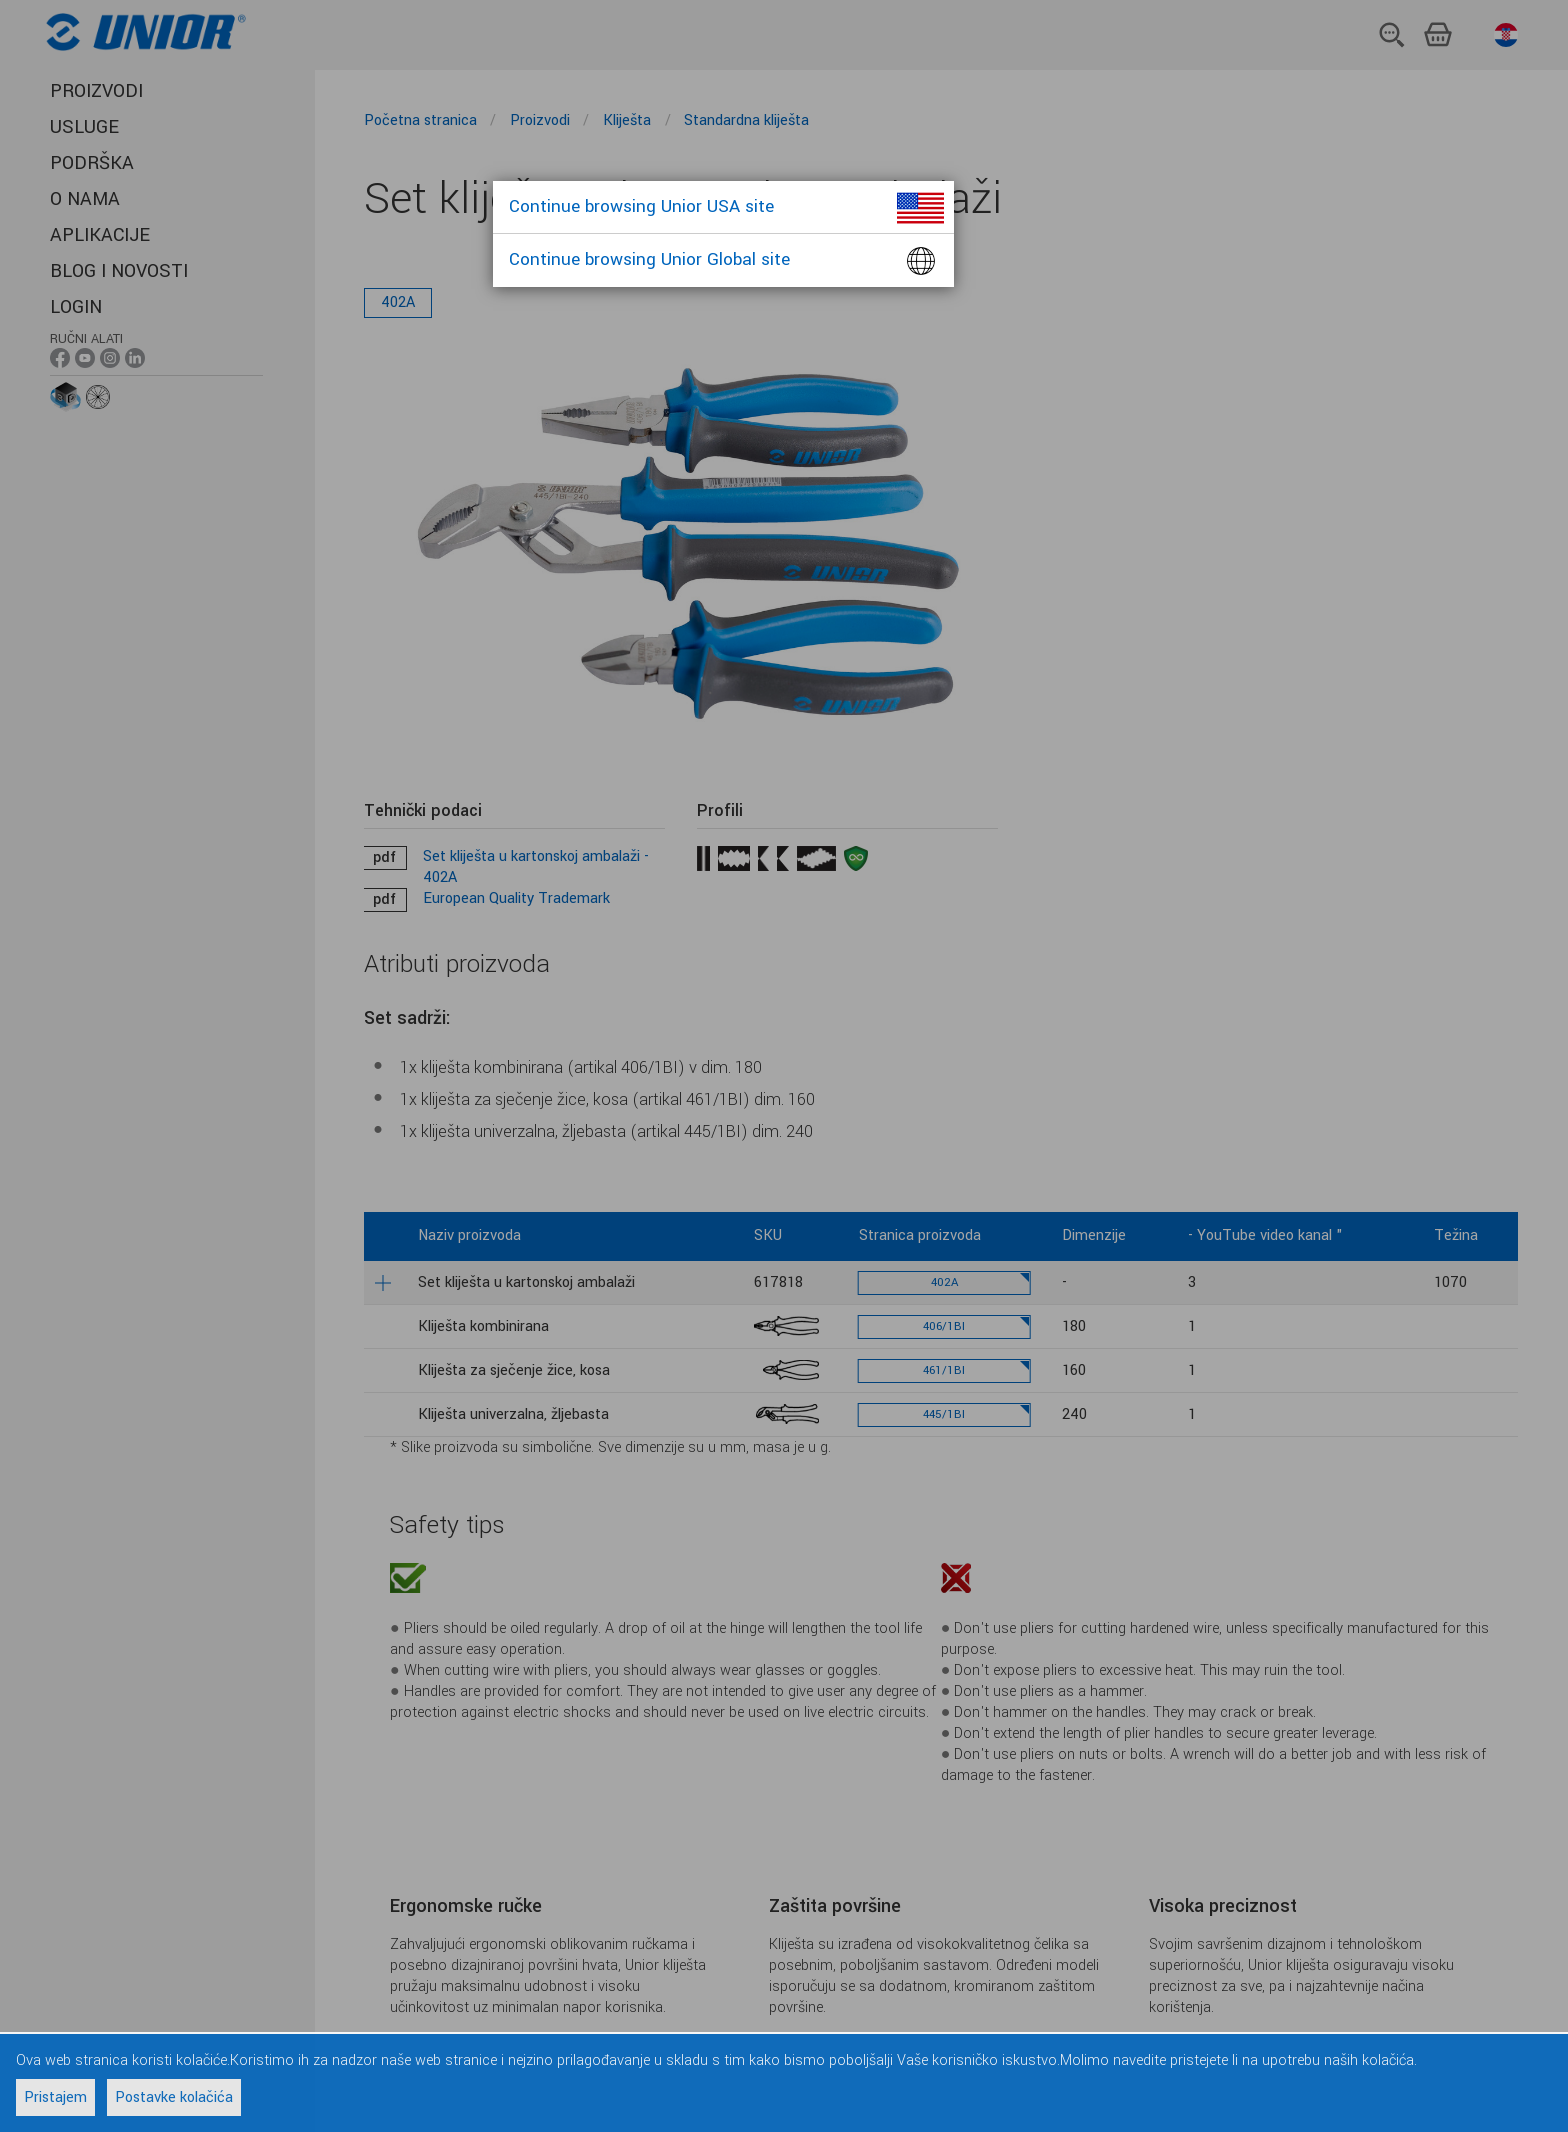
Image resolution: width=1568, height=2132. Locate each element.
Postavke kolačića (174, 2097)
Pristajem (55, 2097)
